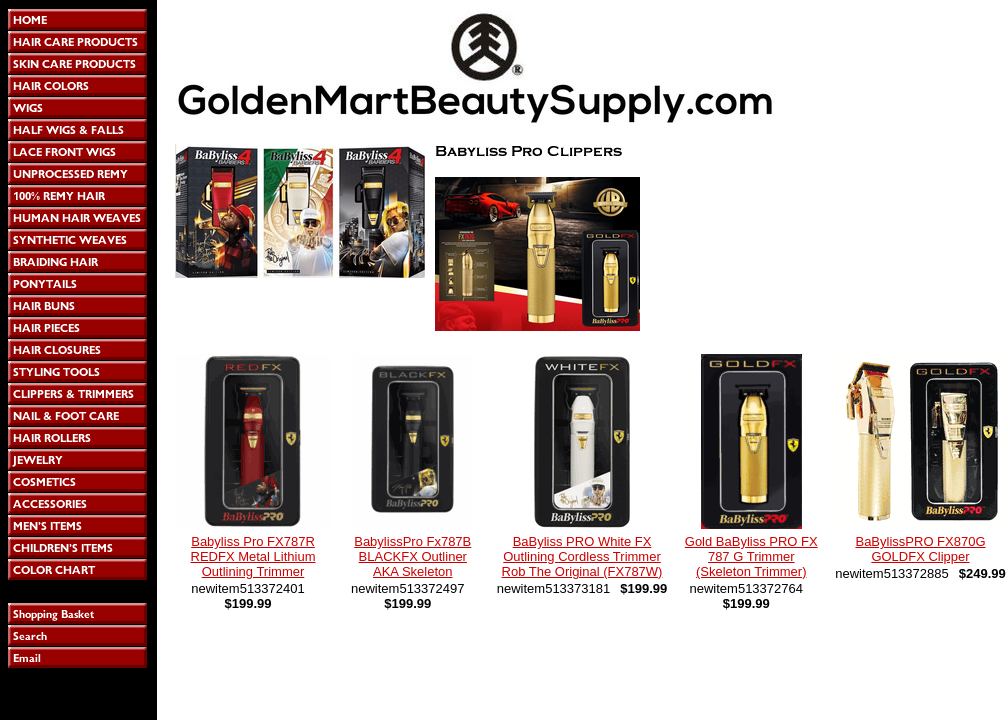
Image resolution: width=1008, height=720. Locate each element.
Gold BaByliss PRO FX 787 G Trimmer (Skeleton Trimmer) (751, 556)
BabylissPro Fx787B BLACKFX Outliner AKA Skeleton (412, 556)
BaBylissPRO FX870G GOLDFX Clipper (920, 549)
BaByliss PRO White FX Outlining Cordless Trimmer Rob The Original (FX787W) (582, 556)
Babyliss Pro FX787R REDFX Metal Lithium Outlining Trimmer (253, 556)
